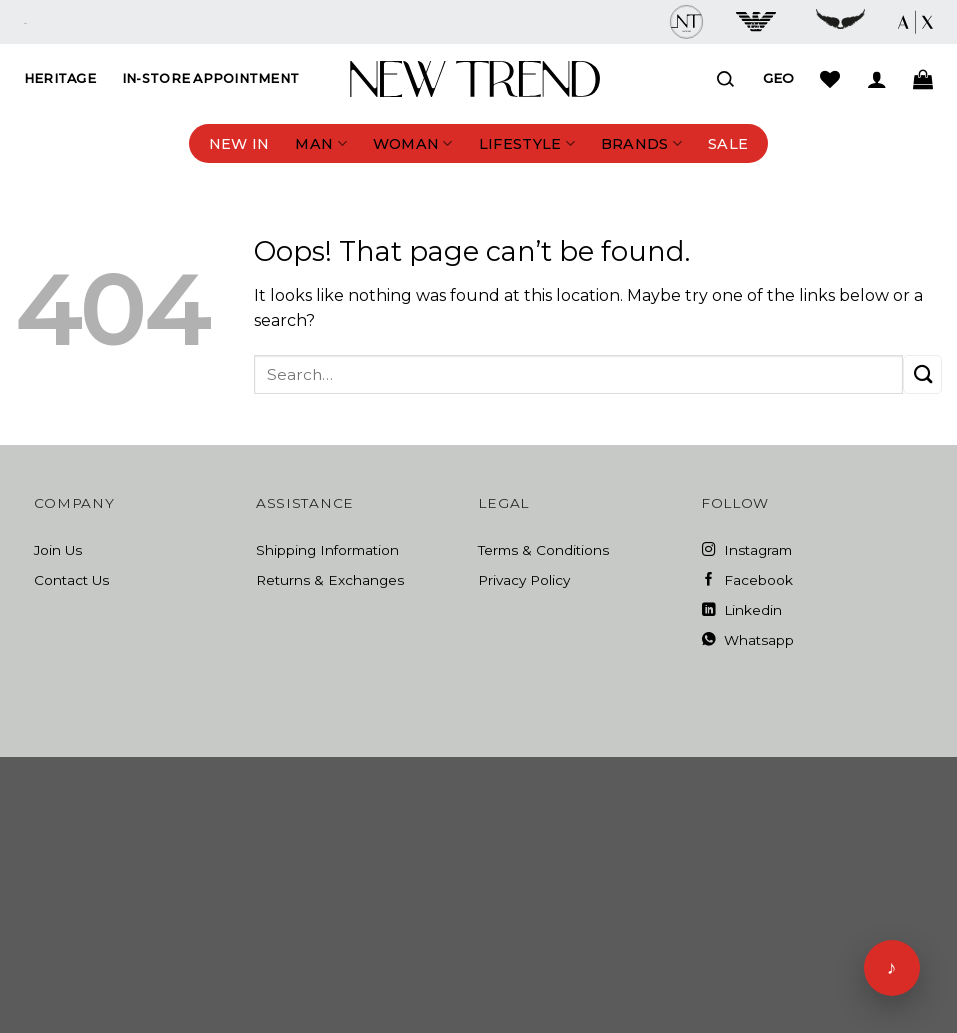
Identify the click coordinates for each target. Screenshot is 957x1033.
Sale (728, 144)
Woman (413, 143)
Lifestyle (527, 143)
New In (239, 144)
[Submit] (922, 374)
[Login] (877, 79)
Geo (778, 78)
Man (320, 143)
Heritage (60, 78)
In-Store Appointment (210, 78)
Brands (641, 143)
